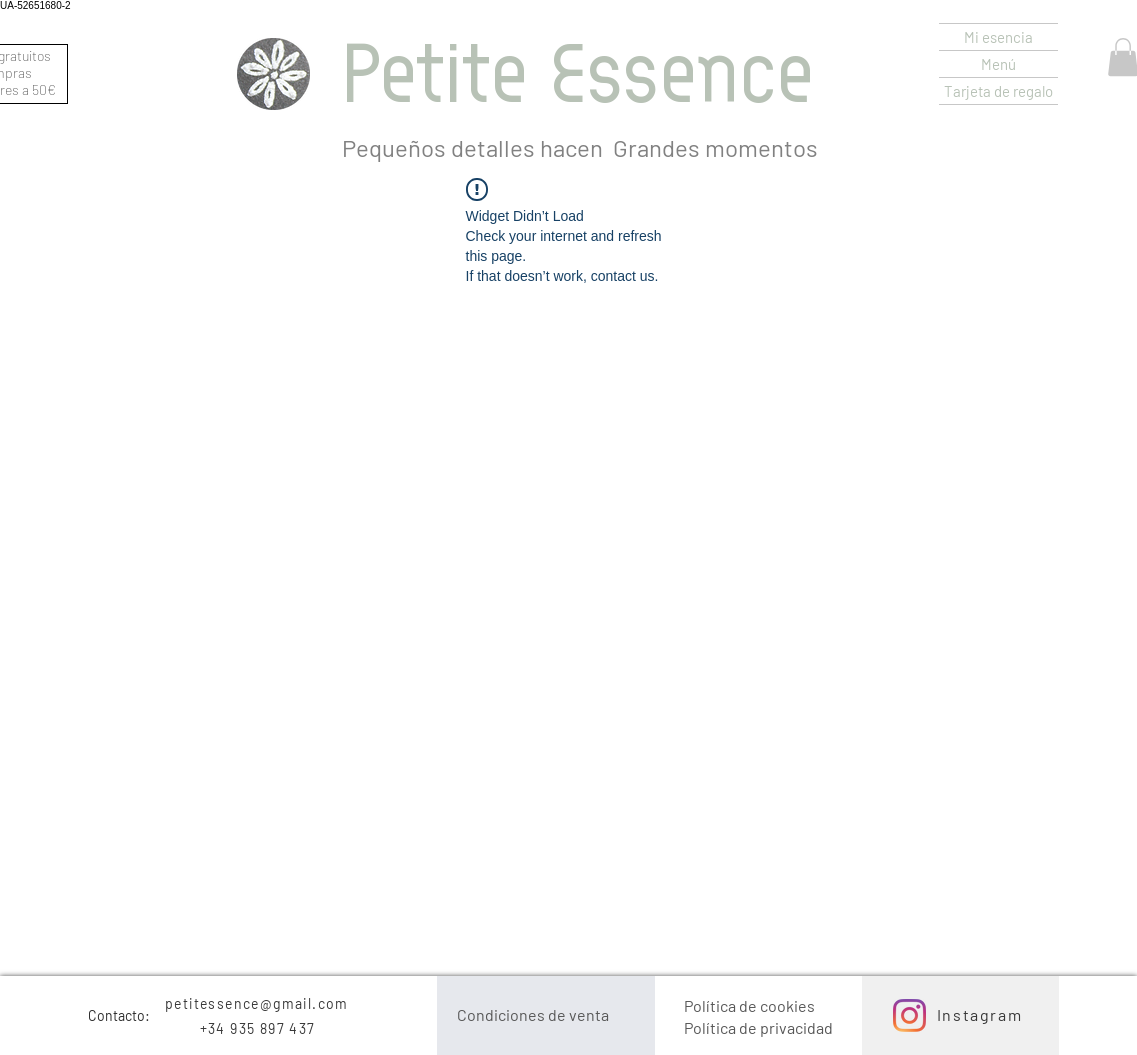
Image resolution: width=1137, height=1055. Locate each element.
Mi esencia (998, 37)
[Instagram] (909, 1015)
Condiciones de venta (533, 1014)
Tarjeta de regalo (998, 91)
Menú (998, 64)
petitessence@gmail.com (257, 1003)
